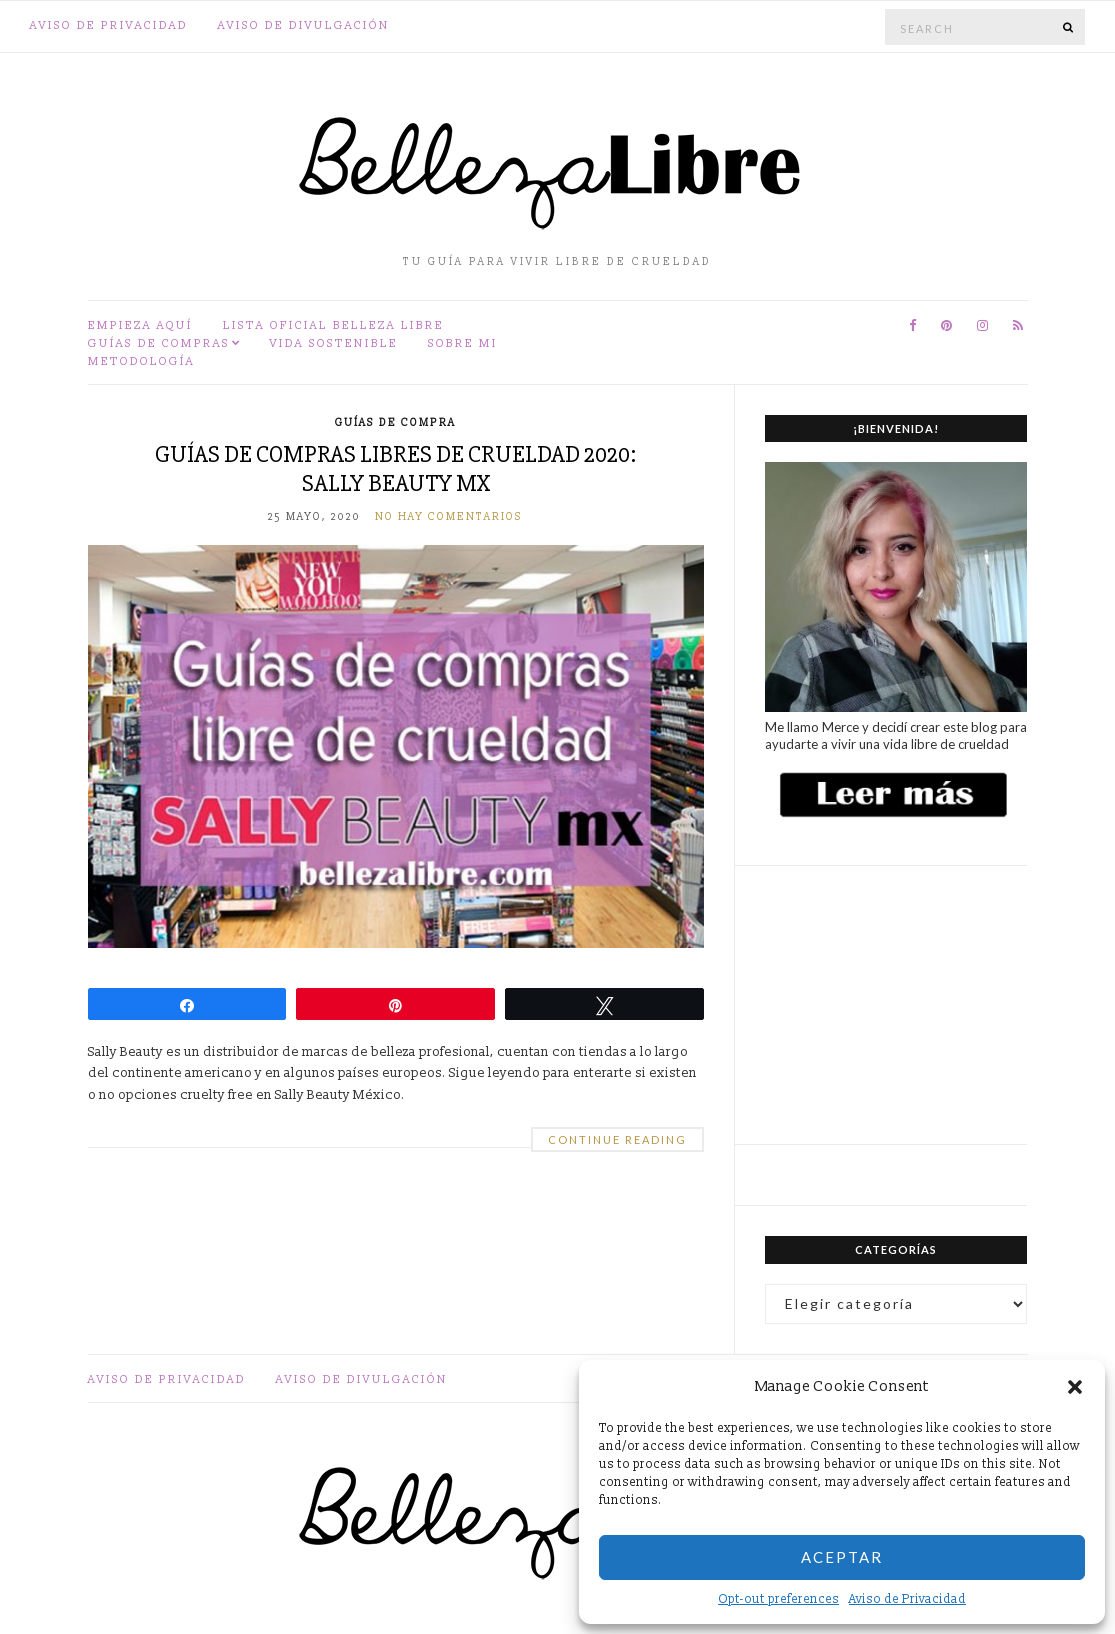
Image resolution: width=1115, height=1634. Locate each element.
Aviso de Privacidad (907, 1599)
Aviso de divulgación (304, 25)
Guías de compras (159, 343)
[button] (1075, 1387)
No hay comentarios (449, 517)
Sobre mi (463, 343)
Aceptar (842, 1557)
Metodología (141, 361)
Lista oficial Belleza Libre (333, 325)
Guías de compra (395, 423)
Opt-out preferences (778, 1599)
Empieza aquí (140, 325)
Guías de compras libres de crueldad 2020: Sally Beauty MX (395, 469)
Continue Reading (617, 1139)
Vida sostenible (334, 343)
